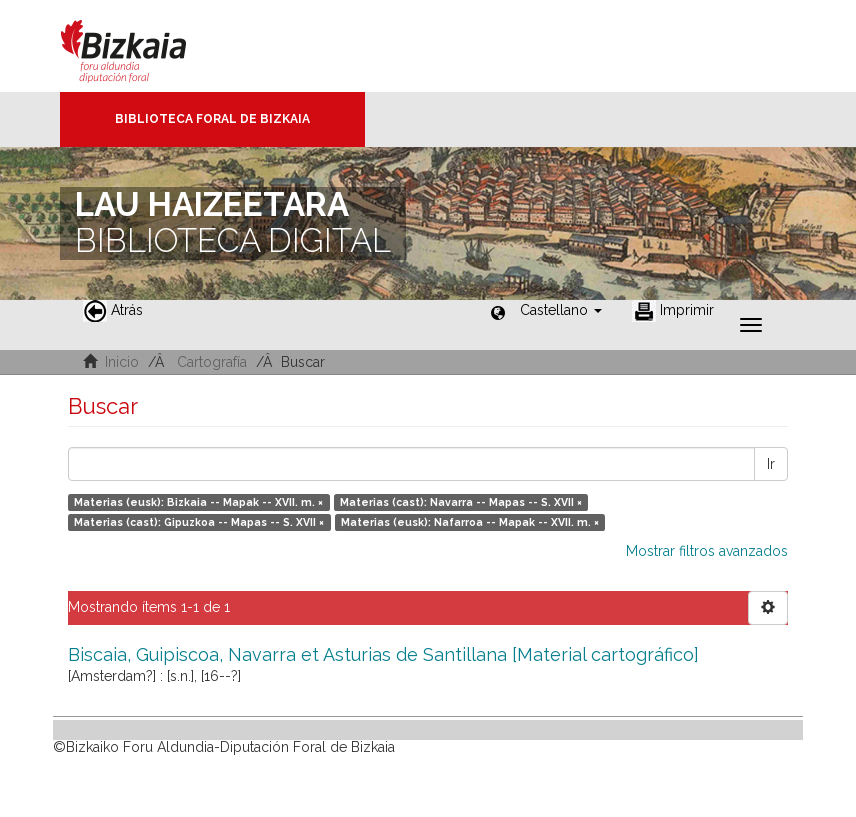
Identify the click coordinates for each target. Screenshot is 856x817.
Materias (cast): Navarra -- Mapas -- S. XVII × (461, 502)
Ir (771, 464)
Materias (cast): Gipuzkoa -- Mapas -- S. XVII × (199, 522)
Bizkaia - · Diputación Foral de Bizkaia (144, 46)
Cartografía (212, 362)
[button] (561, 310)
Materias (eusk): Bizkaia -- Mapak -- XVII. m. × (198, 502)
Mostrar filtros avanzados (707, 551)
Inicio (122, 362)
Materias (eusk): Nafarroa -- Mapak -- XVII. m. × (470, 522)
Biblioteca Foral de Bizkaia (212, 119)
